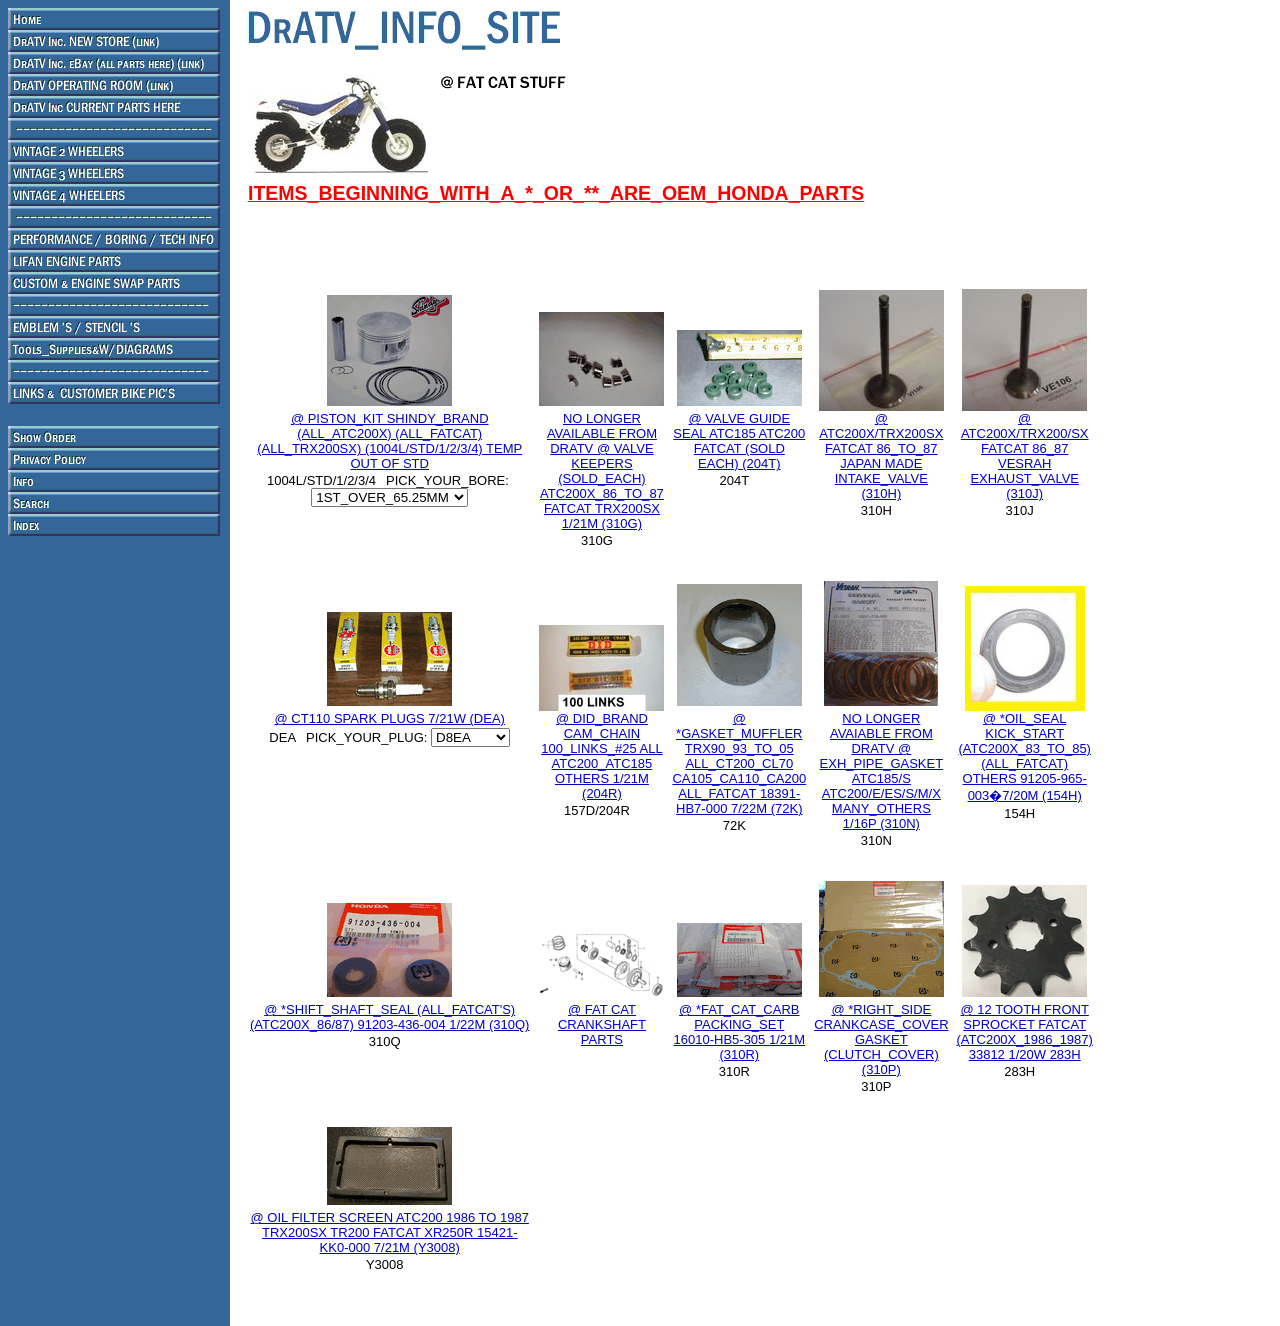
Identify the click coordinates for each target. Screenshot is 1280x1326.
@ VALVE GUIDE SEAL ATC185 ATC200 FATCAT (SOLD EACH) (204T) (739, 441)
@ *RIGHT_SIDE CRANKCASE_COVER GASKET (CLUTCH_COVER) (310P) (881, 1039)
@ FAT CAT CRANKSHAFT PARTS (602, 1024)
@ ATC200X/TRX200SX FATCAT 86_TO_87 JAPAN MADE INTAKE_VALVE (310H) (881, 456)
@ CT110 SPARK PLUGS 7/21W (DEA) (390, 718)
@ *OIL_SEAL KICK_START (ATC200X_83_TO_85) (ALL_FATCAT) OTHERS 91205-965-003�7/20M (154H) (1024, 757)
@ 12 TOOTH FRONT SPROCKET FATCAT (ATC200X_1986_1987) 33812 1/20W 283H (1025, 1032)
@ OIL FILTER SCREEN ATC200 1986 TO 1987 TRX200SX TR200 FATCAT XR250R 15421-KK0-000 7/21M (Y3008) (390, 1232)
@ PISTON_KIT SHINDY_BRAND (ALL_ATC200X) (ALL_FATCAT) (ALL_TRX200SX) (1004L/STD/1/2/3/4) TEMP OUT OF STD (389, 441)
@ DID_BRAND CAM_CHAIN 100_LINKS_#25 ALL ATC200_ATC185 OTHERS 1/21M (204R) (601, 756)
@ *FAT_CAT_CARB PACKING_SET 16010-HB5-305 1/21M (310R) (740, 1032)
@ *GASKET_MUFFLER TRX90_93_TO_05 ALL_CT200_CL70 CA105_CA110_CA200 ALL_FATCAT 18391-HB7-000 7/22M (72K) (739, 763)
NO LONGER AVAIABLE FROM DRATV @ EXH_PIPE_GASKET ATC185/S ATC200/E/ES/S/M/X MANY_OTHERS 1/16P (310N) (882, 771)
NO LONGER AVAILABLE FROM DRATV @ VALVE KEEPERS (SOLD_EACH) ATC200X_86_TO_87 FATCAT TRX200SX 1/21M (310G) (602, 471)
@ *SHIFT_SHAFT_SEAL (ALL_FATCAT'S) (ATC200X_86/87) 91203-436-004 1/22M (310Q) (389, 1017)
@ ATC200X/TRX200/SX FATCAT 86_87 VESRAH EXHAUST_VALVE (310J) (1025, 456)
